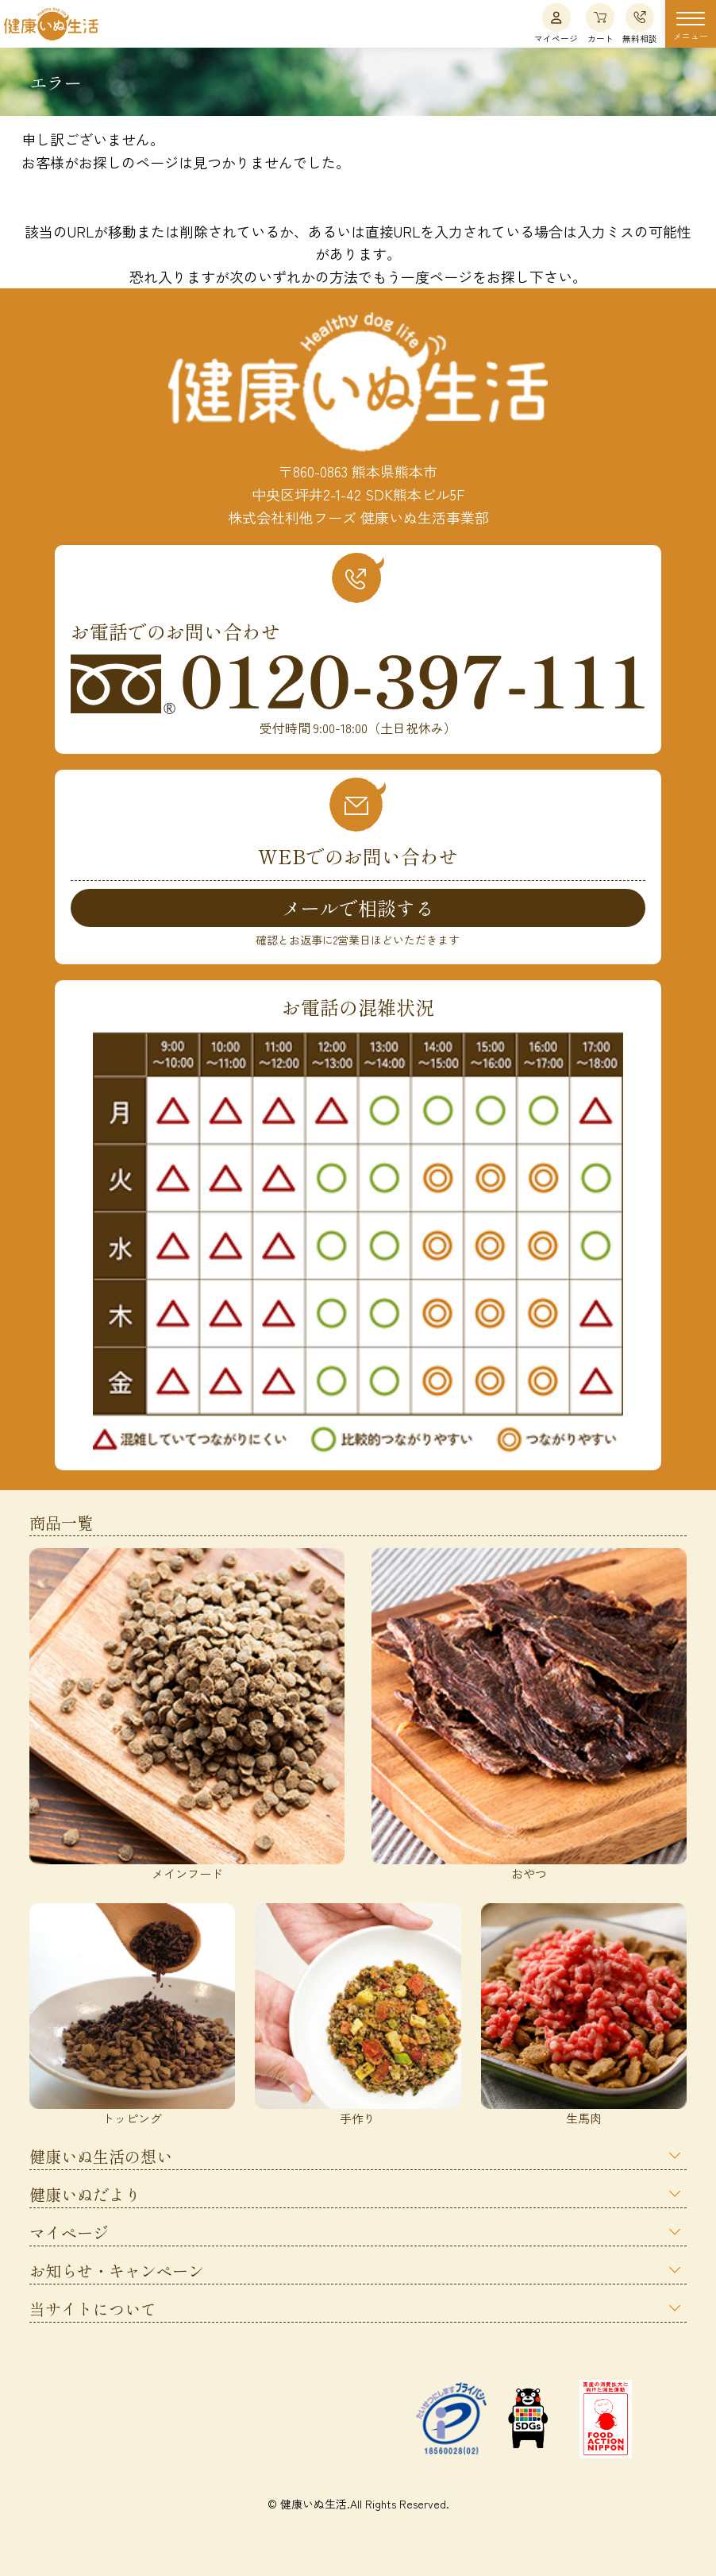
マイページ (556, 23)
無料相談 (639, 23)
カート (600, 23)
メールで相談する (358, 907)
